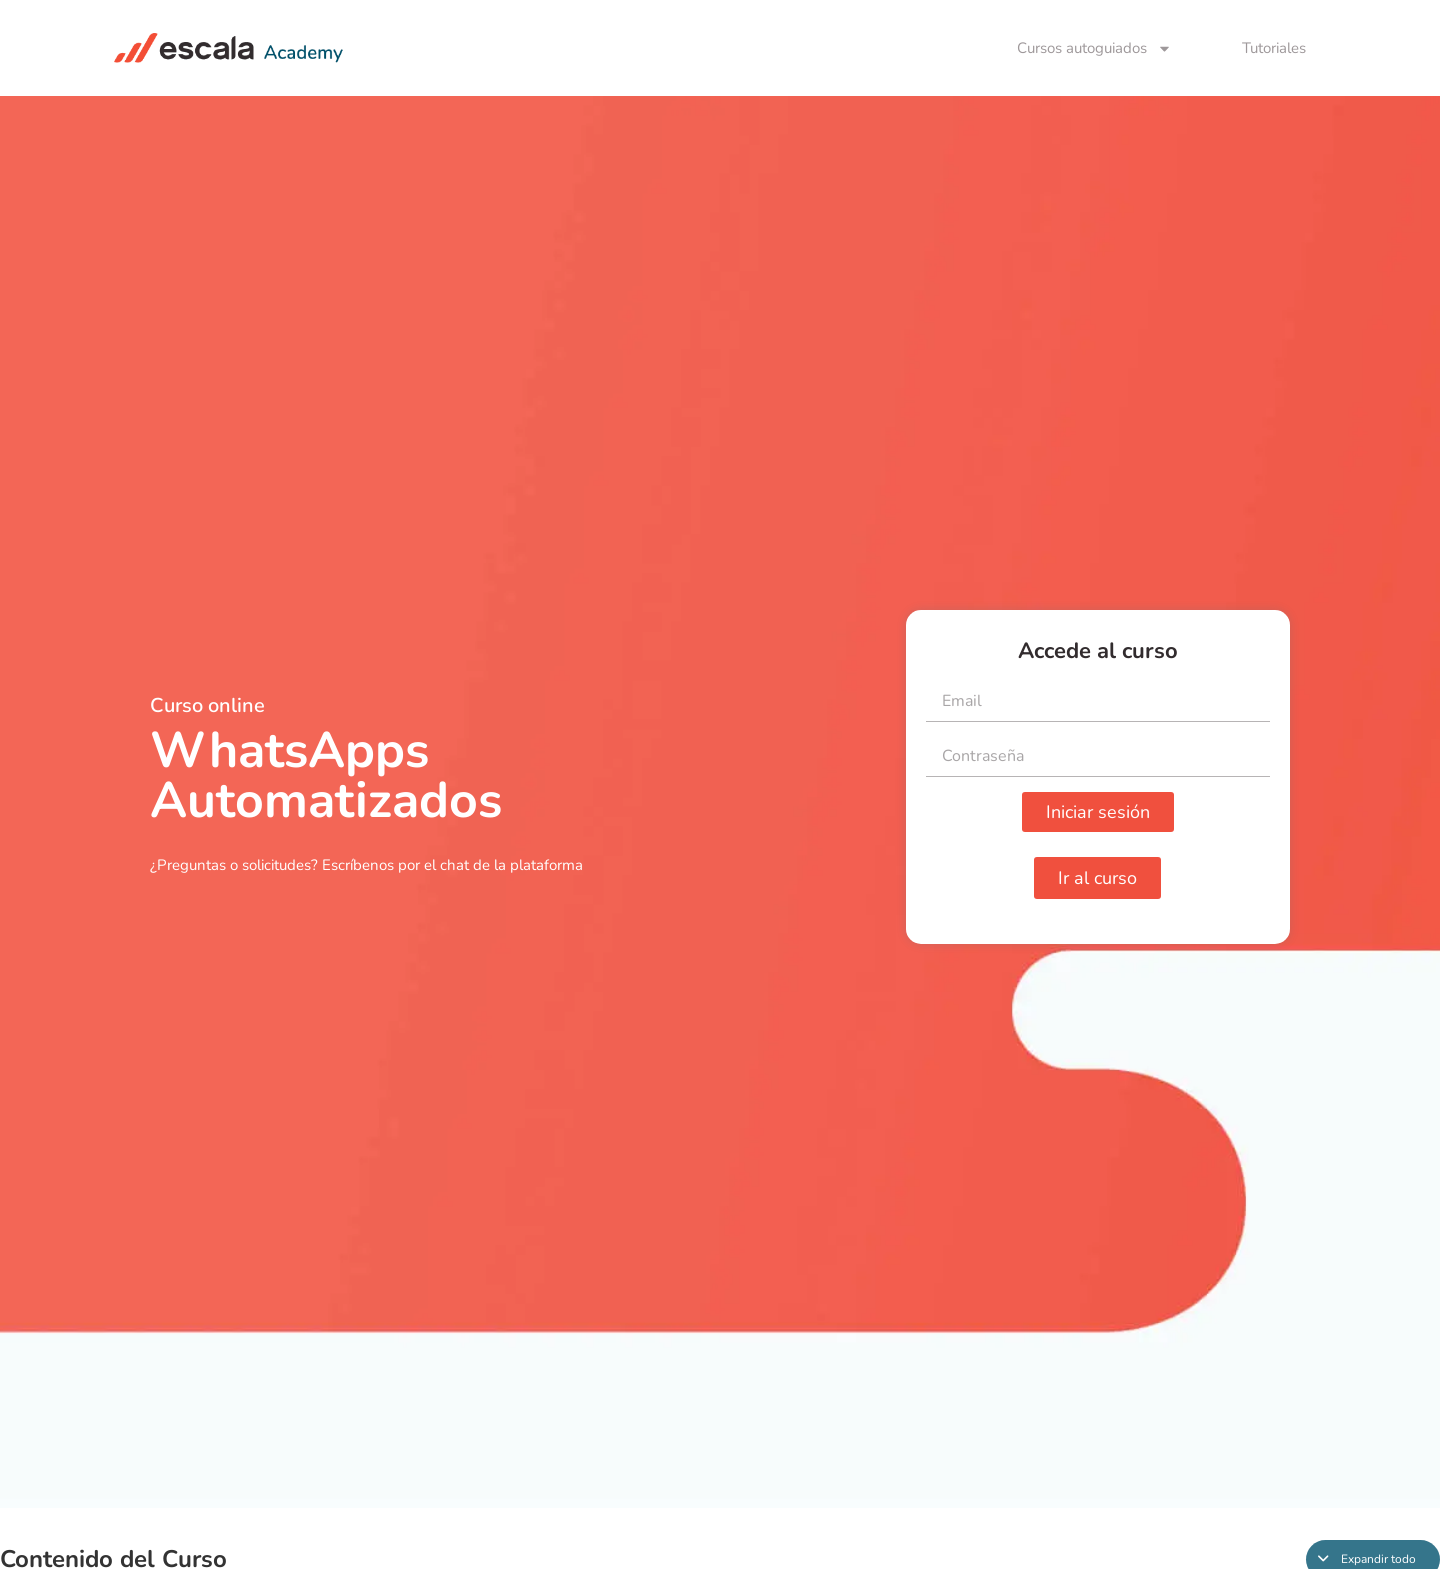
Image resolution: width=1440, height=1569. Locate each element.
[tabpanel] (720, 802)
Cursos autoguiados (1094, 48)
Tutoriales (1274, 48)
